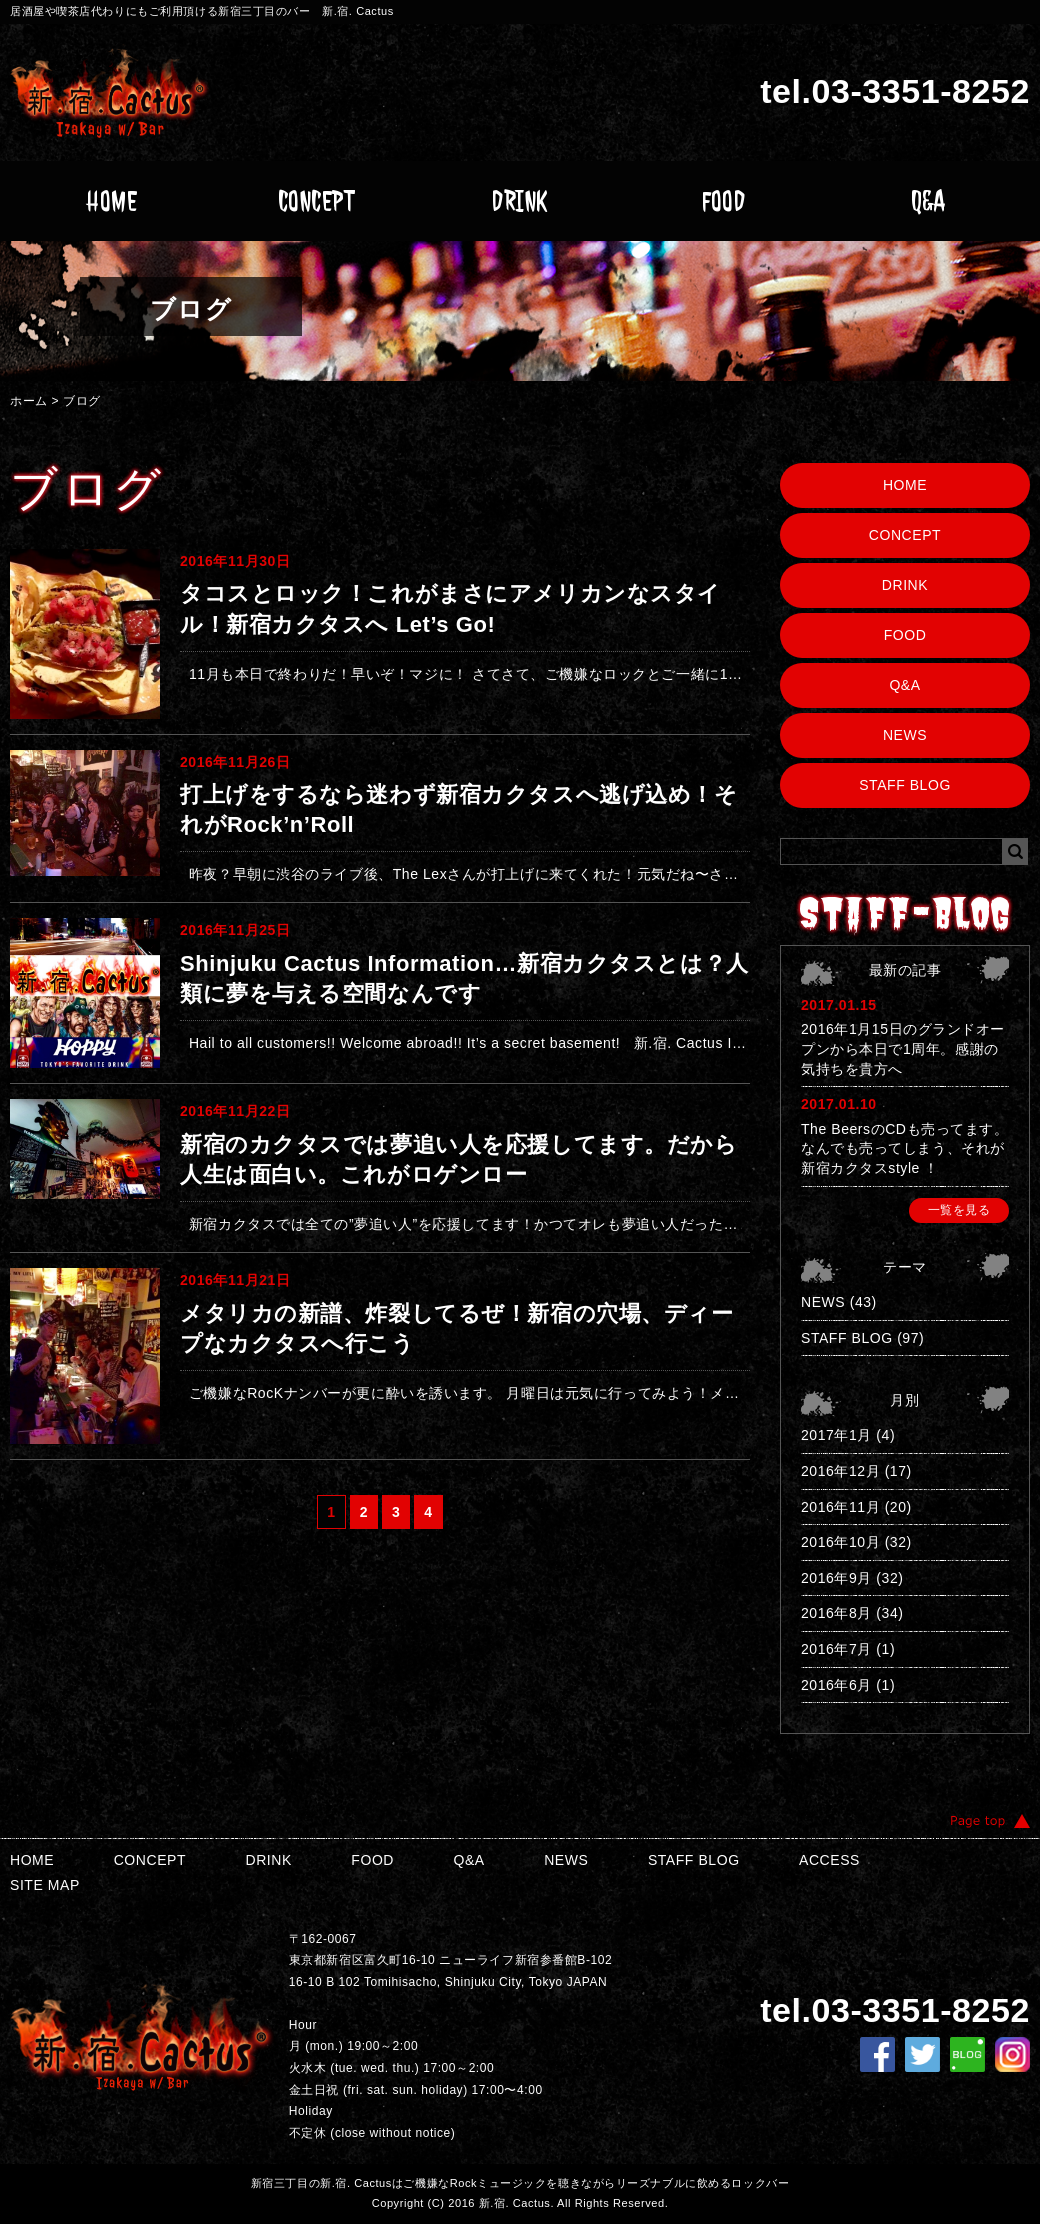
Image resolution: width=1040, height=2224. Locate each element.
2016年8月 (836, 1613)
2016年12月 (840, 1471)
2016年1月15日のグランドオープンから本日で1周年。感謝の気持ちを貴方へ (903, 1048)
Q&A (928, 201)
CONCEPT (316, 201)
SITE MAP (45, 1885)
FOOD (723, 201)
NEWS (905, 735)
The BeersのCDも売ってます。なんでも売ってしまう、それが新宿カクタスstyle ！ (904, 1148)
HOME (111, 201)
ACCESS (829, 1860)
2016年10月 (840, 1542)
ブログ (82, 401)
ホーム (29, 401)
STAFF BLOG (905, 785)
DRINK (520, 201)
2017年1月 (836, 1435)
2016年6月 (836, 1685)
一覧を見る (959, 1210)
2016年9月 (836, 1578)
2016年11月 (840, 1507)
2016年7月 (836, 1649)
